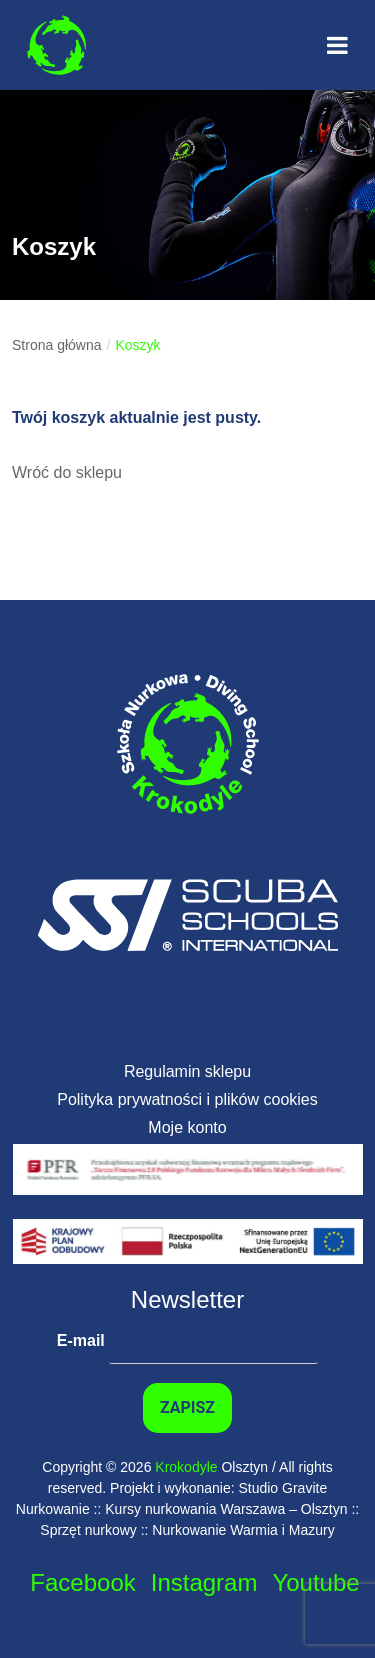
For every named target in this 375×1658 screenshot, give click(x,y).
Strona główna (57, 345)
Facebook (82, 1582)
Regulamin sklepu (187, 1071)
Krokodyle (186, 1467)
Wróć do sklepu (67, 472)
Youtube (315, 1582)
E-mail (187, 1341)
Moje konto (187, 1127)
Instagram (204, 1582)
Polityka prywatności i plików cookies (187, 1099)
